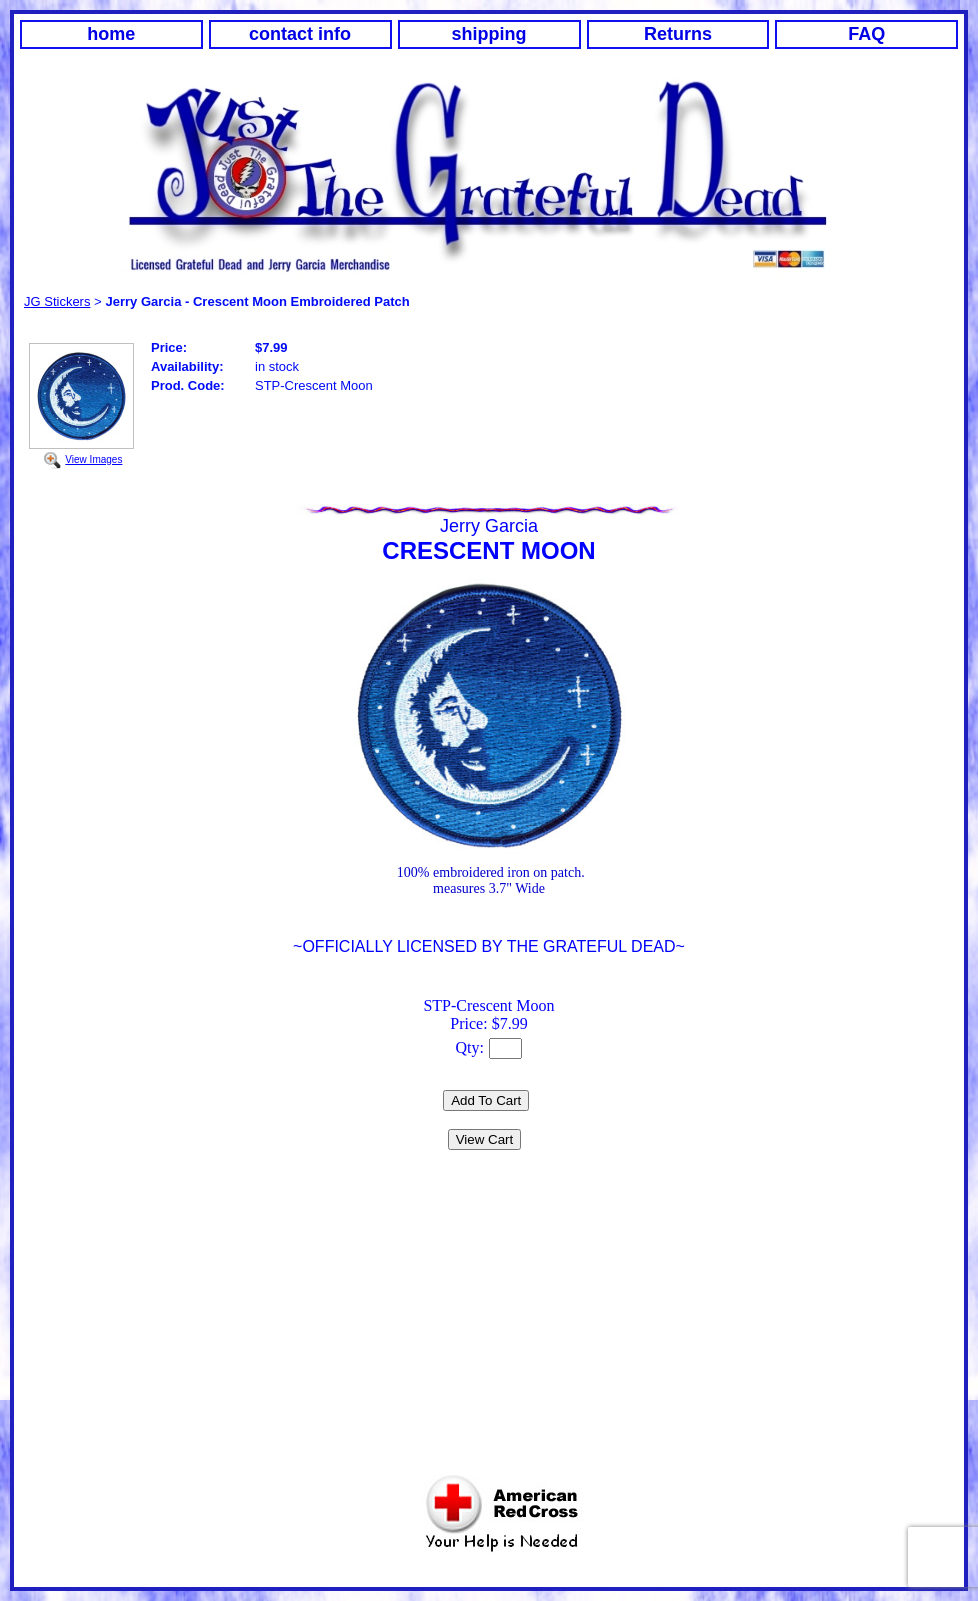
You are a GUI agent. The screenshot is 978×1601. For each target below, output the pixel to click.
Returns (678, 34)
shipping (489, 34)
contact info (300, 34)
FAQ (866, 34)
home (111, 34)
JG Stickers (57, 301)
